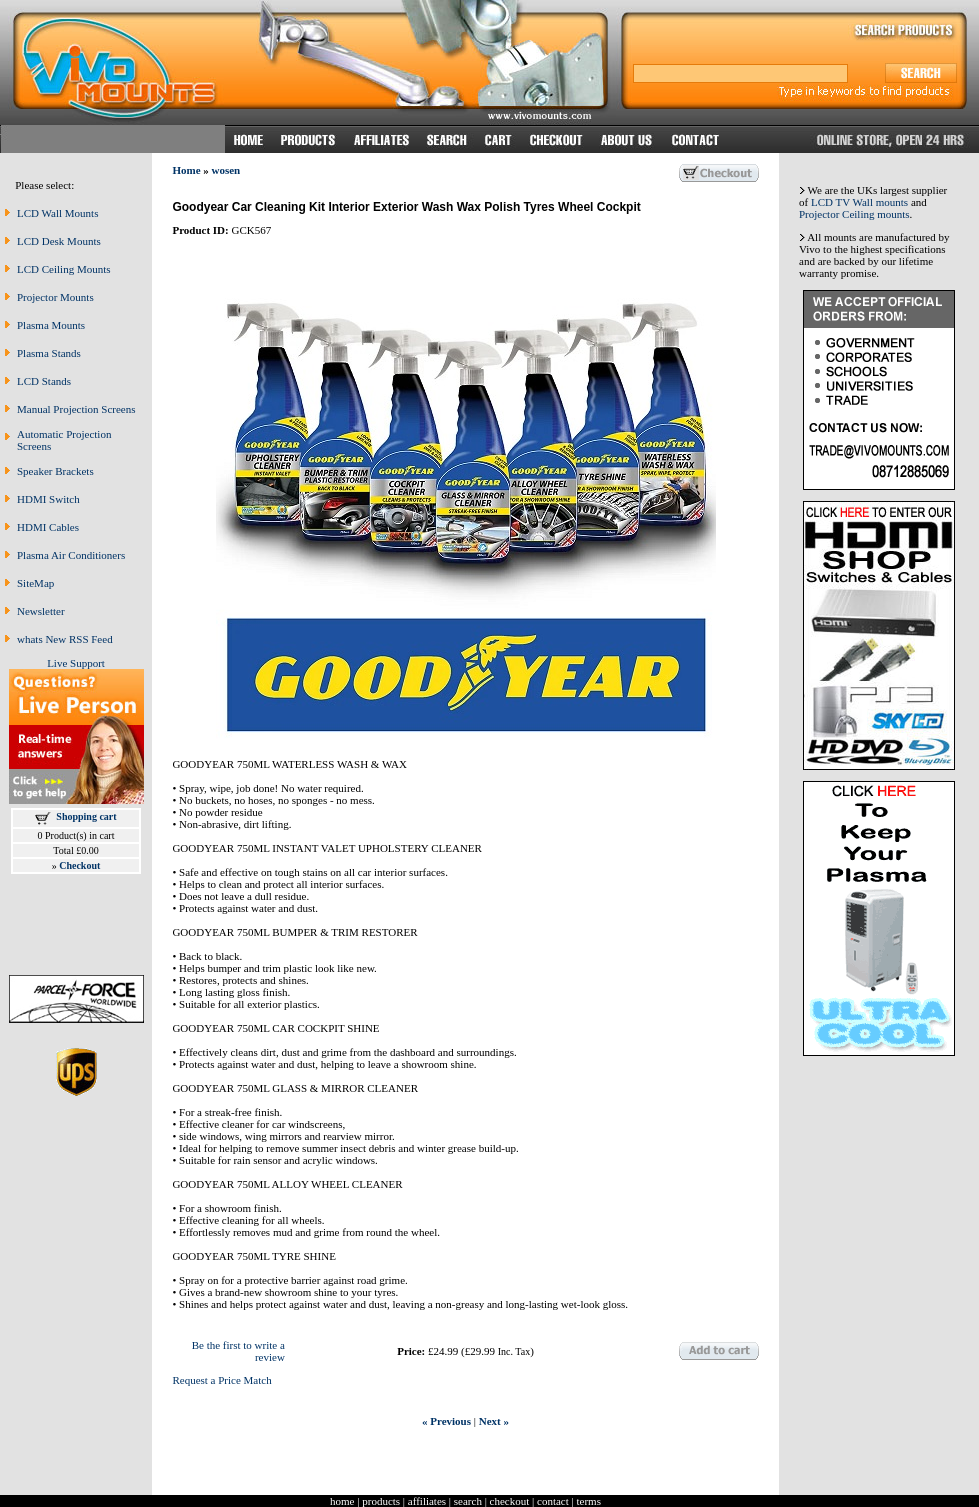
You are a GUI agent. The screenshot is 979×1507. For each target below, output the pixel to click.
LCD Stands (44, 381)
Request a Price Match (221, 1380)
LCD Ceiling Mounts (64, 269)
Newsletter (41, 611)
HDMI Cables (48, 527)
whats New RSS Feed (65, 639)
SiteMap (35, 583)
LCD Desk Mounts (59, 241)
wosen (226, 170)
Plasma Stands (49, 353)
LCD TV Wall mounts (859, 202)
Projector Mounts (55, 297)
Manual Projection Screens (76, 409)
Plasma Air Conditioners (71, 555)
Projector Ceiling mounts (854, 214)
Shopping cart (86, 816)
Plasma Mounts (51, 325)
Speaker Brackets (55, 471)
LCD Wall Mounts (57, 213)
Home (186, 170)
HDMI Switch (48, 499)
